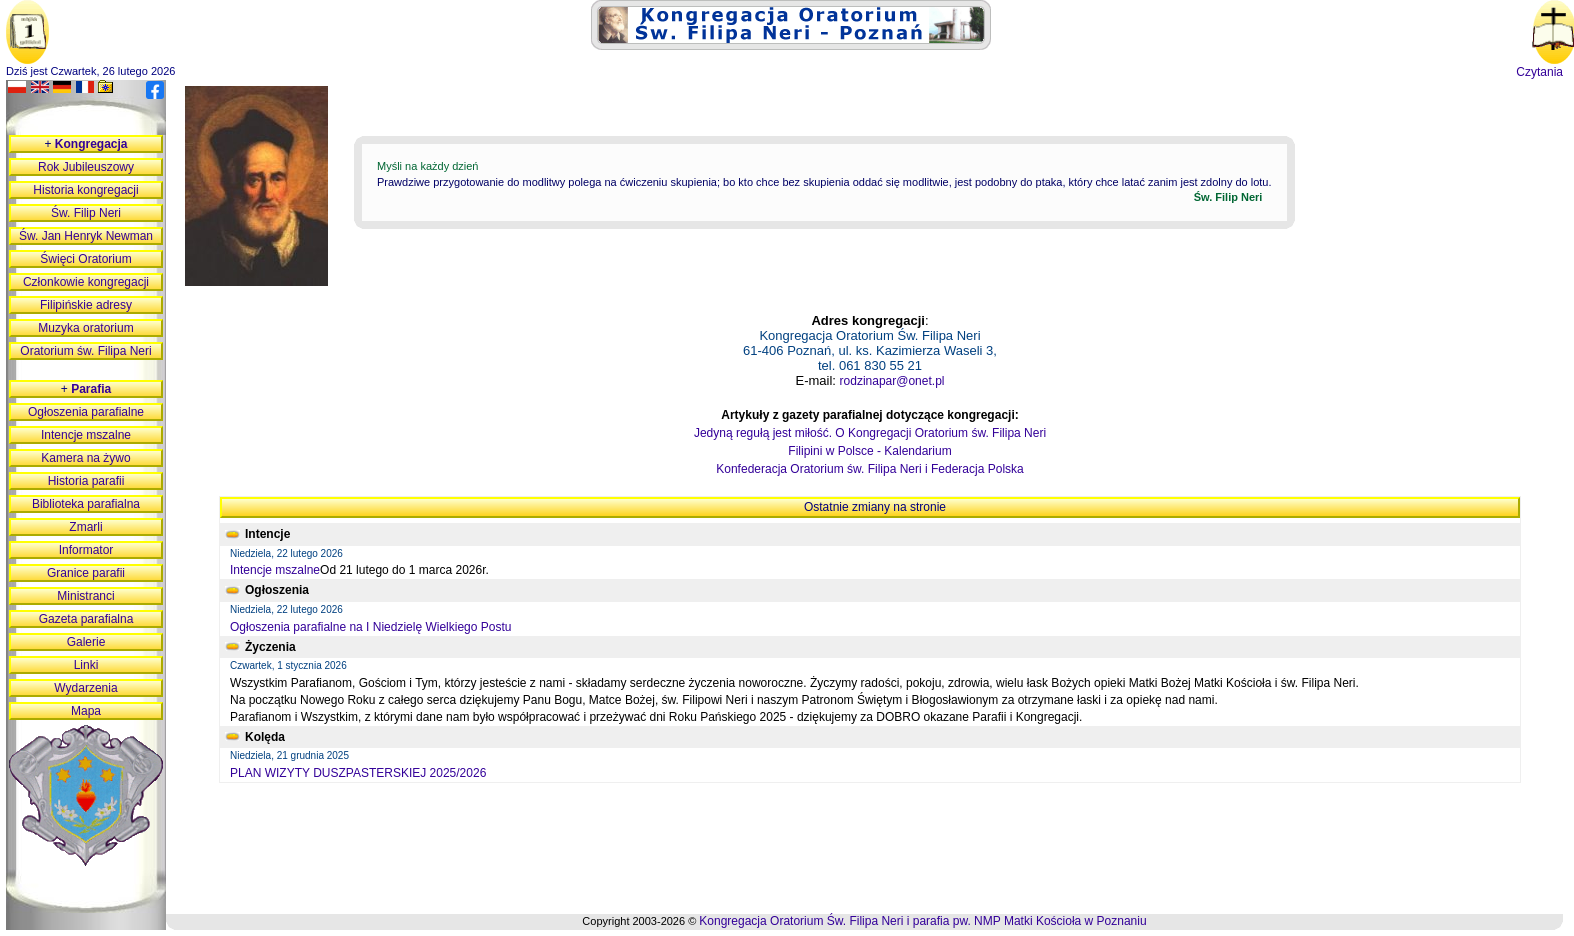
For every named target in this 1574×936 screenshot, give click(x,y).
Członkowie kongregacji (86, 282)
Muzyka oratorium (85, 328)
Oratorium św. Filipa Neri (85, 351)
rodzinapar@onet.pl (892, 381)
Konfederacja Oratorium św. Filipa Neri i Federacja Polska (869, 469)
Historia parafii (86, 481)
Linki (86, 665)
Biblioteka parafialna (86, 504)
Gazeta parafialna (86, 619)
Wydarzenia (85, 688)
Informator (86, 550)
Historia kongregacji (85, 190)
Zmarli (85, 527)
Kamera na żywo (85, 458)
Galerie (86, 642)
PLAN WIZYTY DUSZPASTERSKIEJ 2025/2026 (358, 773)
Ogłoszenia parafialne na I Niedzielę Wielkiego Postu (371, 627)
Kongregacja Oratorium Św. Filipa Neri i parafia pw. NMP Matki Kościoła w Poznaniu (922, 921)
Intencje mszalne (275, 570)
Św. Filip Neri (86, 213)
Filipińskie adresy (86, 305)
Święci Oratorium (85, 259)
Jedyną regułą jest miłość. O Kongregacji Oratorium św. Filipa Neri (870, 433)
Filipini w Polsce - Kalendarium (869, 451)
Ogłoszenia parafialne (86, 412)
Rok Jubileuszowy (86, 167)
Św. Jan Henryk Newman (86, 236)
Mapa (86, 711)
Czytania (1539, 72)
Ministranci (85, 596)
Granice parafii (86, 573)
